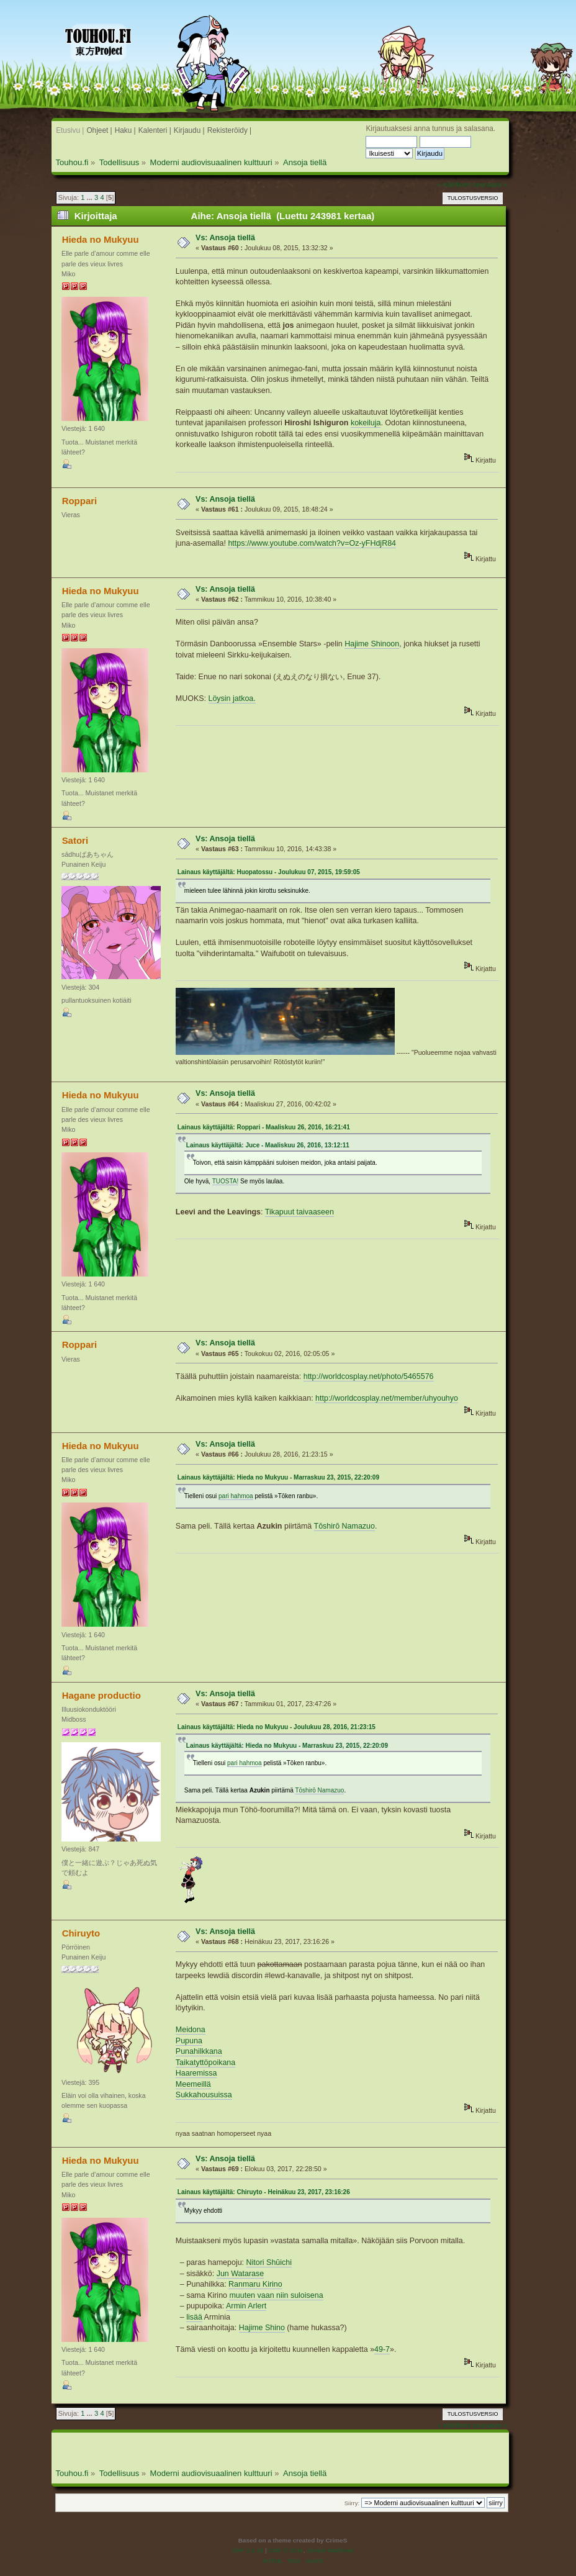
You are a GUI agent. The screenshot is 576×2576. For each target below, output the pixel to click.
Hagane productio (101, 1695)
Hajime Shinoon (371, 643)
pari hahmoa (235, 1496)
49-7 (382, 2349)
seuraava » (490, 184)
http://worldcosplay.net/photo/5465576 (369, 1376)
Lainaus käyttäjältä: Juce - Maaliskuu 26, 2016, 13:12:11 (267, 1145)
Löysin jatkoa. (232, 698)
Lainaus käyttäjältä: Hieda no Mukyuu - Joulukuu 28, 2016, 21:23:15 (277, 1727)
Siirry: (351, 2503)
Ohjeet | (99, 130)
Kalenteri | (154, 130)
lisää (194, 2317)
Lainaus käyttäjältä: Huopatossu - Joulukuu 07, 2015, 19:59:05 (269, 872)
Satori (75, 840)
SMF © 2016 (286, 2550)
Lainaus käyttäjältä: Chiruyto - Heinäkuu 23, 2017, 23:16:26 (264, 2192)
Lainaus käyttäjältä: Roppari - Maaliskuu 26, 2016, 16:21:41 (264, 1127)
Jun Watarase (240, 2273)
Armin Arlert (246, 2306)
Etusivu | (70, 130)
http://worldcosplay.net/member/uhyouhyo (386, 1398)
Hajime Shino (262, 2327)
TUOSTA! (225, 1181)
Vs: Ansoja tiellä (225, 237)
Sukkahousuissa (204, 2094)
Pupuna (189, 2040)
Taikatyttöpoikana (205, 2062)
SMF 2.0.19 (248, 2550)
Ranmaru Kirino (255, 2284)
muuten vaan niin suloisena (276, 2295)
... (90, 197)
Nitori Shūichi (269, 2262)
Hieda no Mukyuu (100, 239)
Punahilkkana (199, 2051)
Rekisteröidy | (229, 130)
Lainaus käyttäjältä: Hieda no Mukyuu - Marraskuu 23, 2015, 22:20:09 (278, 1477)
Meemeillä (193, 2084)
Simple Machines (330, 2550)
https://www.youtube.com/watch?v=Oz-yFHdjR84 (312, 543)
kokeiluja (366, 422)
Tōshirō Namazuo (344, 1526)
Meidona (190, 2029)
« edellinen (454, 184)
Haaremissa (196, 2073)
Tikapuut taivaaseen (299, 1212)
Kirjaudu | (189, 130)
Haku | (125, 130)
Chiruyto (81, 1933)
